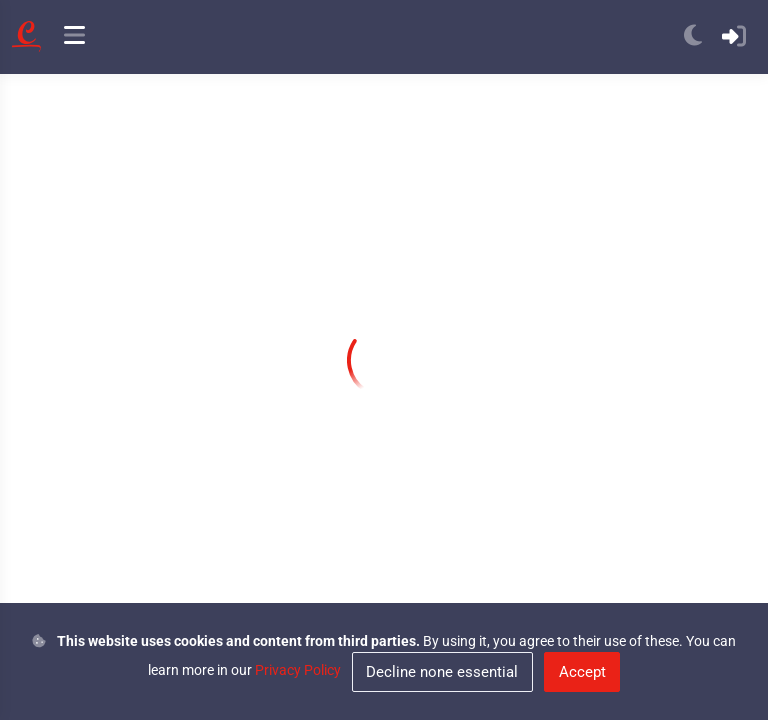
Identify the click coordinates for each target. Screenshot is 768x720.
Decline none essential (442, 672)
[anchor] (74, 37)
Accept (582, 672)
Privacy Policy (298, 670)
